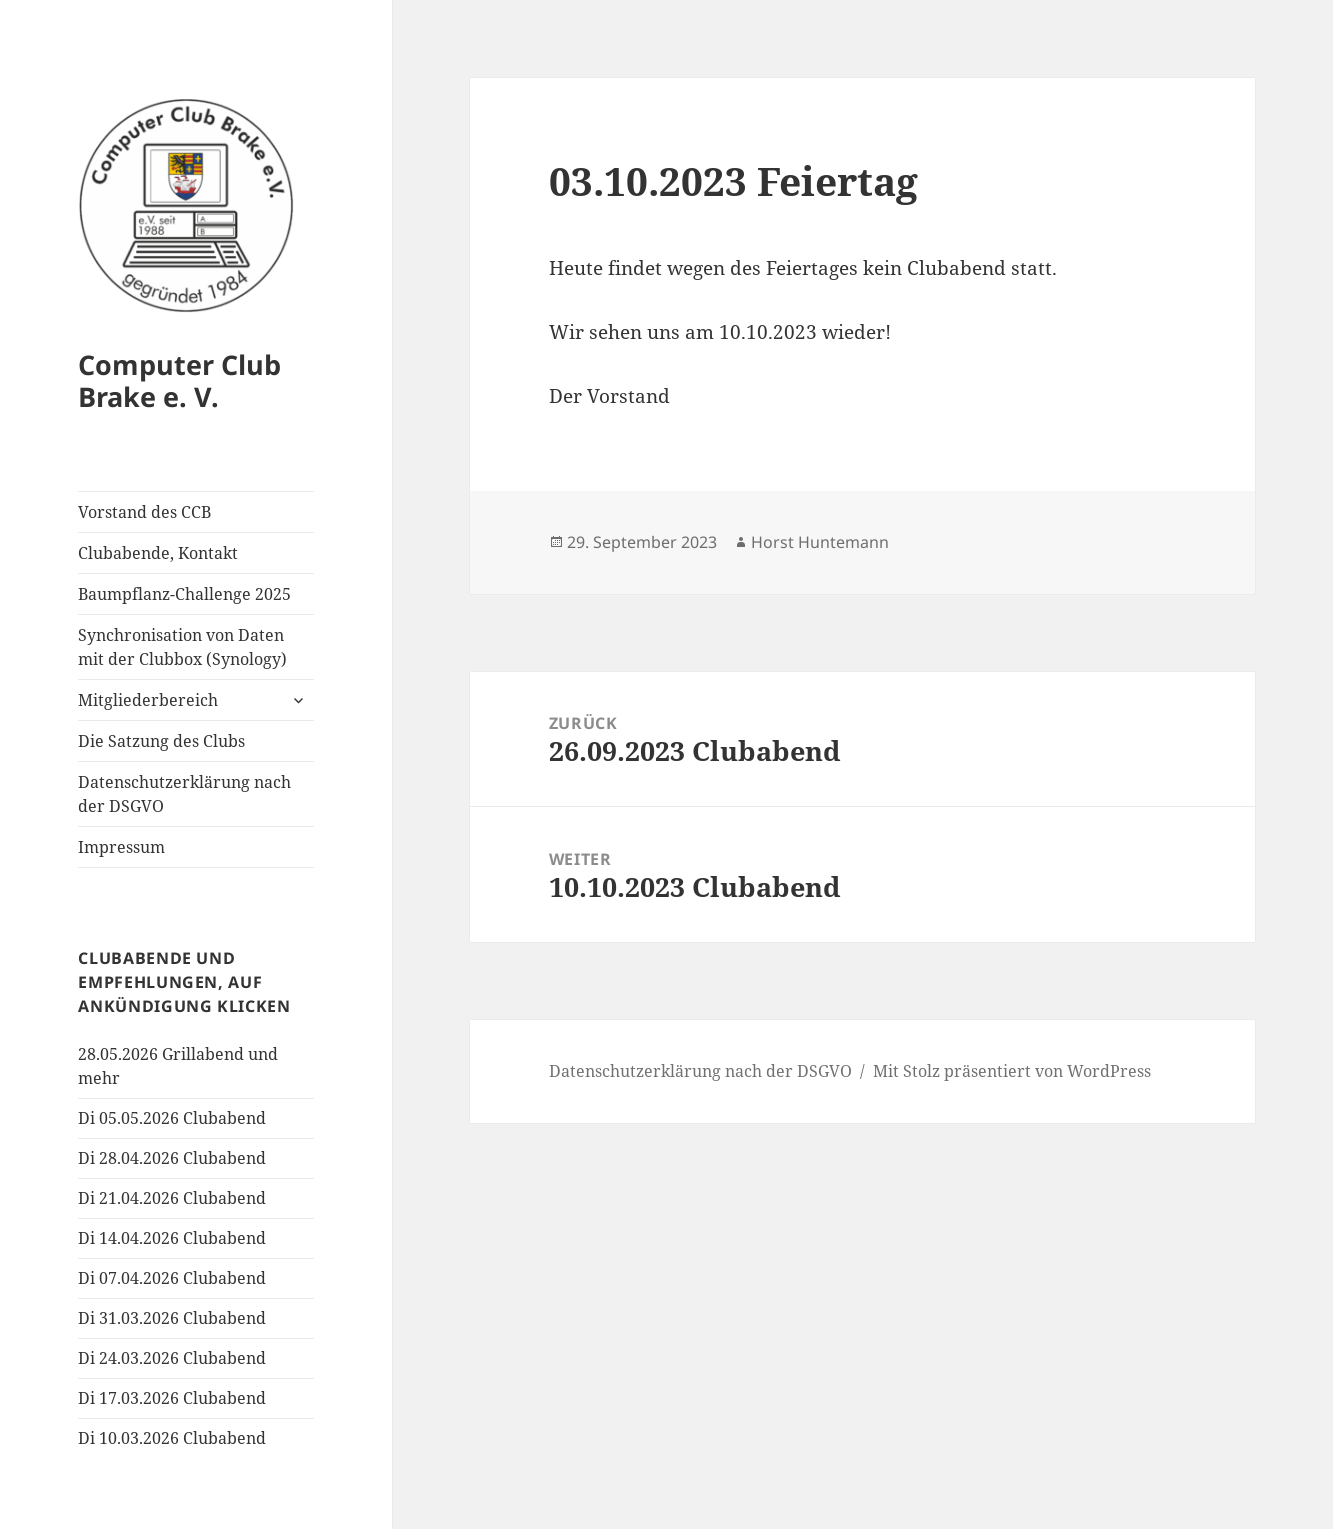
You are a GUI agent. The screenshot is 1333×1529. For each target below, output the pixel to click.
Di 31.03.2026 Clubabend (172, 1318)
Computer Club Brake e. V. (179, 380)
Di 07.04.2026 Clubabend (172, 1278)
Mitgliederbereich (148, 700)
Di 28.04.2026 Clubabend (172, 1158)
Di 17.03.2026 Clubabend (172, 1398)
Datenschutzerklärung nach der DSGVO (184, 794)
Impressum (121, 847)
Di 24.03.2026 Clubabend (172, 1358)
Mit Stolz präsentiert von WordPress (1012, 1071)
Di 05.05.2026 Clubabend (172, 1118)
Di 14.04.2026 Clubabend (172, 1238)
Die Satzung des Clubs (161, 741)
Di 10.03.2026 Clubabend (172, 1438)
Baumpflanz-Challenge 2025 (184, 594)
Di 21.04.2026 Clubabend (172, 1198)
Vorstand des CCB (144, 512)
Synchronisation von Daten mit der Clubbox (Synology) (182, 647)
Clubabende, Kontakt (158, 553)
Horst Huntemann (820, 542)
